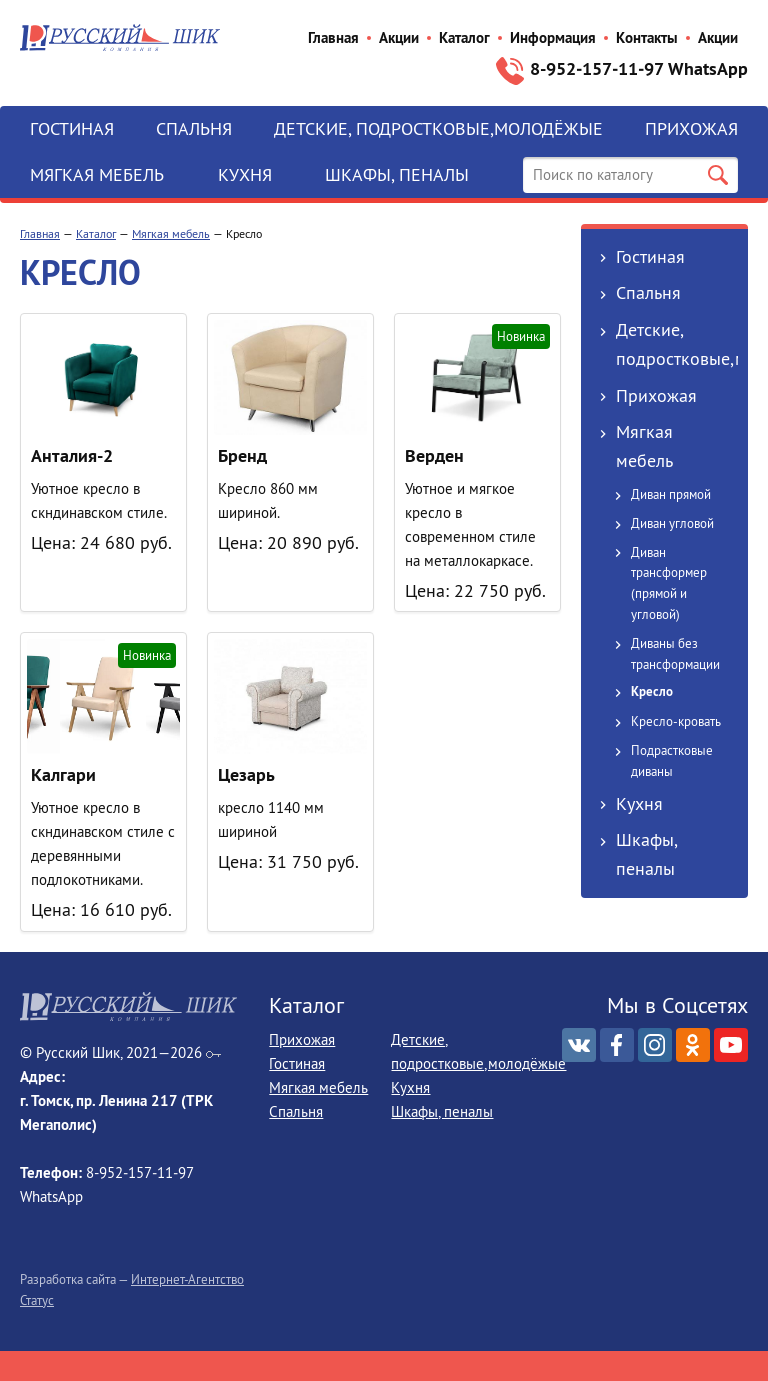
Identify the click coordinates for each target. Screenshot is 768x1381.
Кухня (245, 174)
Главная (333, 37)
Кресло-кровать (676, 721)
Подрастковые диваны (672, 760)
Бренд (242, 455)
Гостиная (72, 128)
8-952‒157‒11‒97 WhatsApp (639, 68)
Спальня (194, 128)
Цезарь (246, 774)
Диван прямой (671, 494)
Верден (434, 455)
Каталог (464, 37)
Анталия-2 (72, 455)
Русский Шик (120, 37)
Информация (553, 37)
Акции (399, 37)
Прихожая (691, 128)
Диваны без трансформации (675, 653)
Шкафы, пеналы (397, 174)
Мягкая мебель (97, 174)
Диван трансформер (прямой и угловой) (669, 583)
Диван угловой (672, 523)
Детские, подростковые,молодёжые (438, 128)
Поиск (718, 175)
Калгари (63, 774)
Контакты (647, 37)
